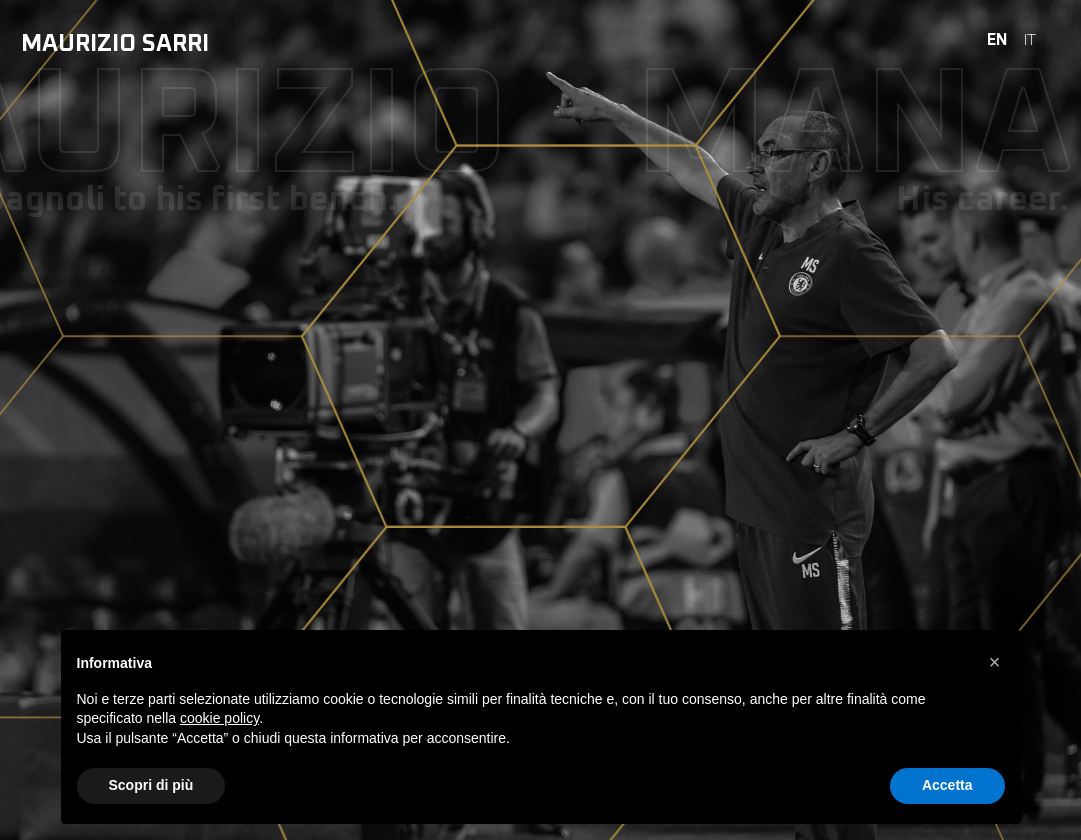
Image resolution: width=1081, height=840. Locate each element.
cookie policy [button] (219, 718)
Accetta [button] (947, 785)
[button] (995, 662)
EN (997, 40)
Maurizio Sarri (115, 44)
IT (1030, 40)
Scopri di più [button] (151, 785)
